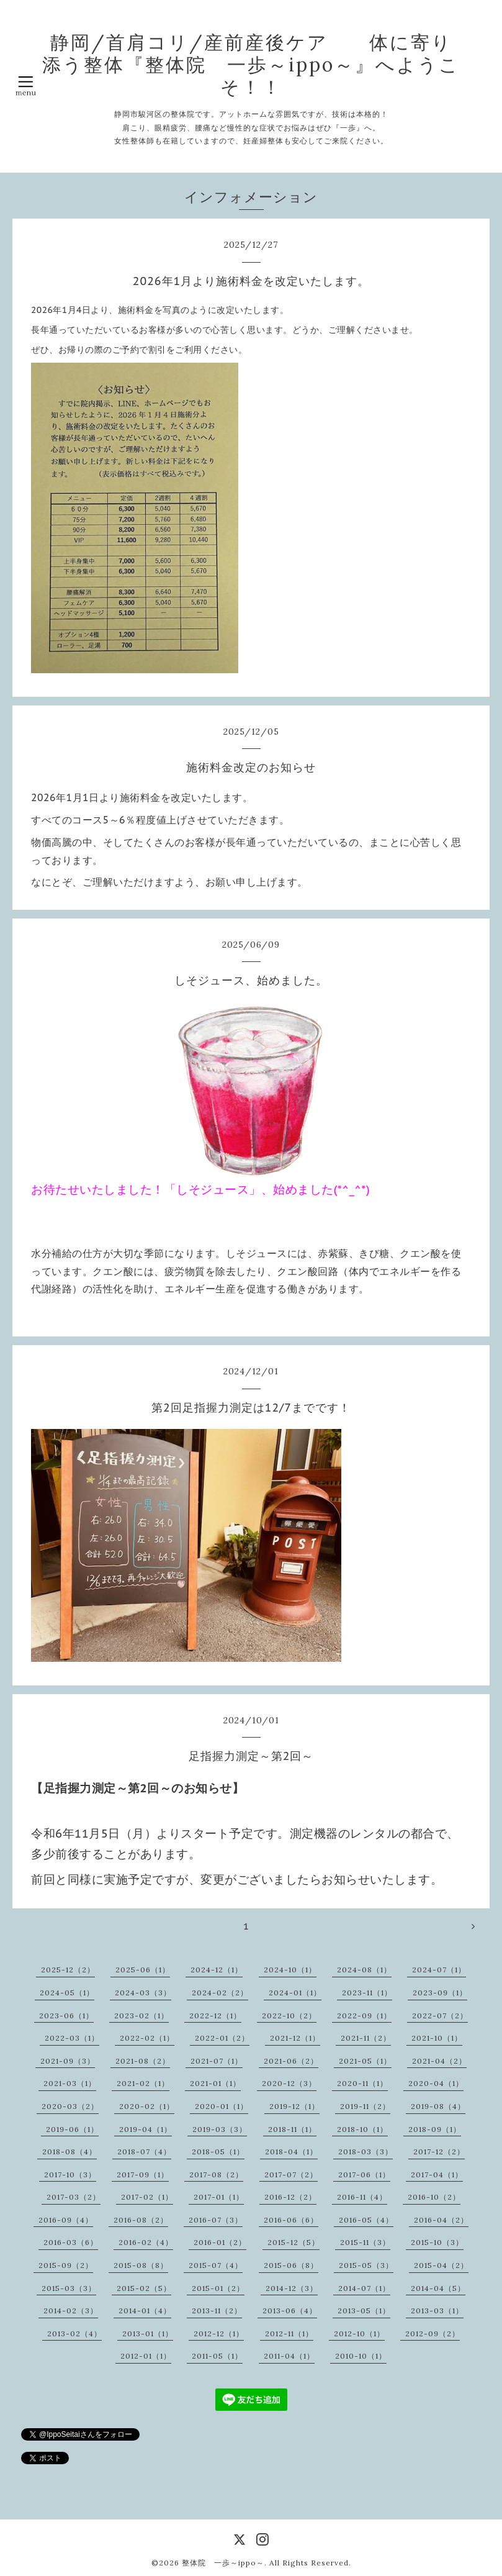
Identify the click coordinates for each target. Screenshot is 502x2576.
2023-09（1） (440, 1992)
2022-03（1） (72, 2038)
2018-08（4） (69, 2151)
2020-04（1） (436, 2083)
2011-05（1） (217, 2356)
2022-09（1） (364, 2015)
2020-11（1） (362, 2083)
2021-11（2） (366, 2038)
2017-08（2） (216, 2174)
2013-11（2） (217, 2310)
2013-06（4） (289, 2310)
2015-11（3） (365, 2242)
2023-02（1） (141, 2015)
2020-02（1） (146, 2106)
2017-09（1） (143, 2174)
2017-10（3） (70, 2174)
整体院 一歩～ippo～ (223, 2562)
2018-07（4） (144, 2151)
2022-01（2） (222, 2038)
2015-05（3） (366, 2265)
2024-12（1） (216, 1969)
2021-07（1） (216, 2061)
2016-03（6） (70, 2242)
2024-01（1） (295, 1992)
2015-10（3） (437, 2242)
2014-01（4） (145, 2310)
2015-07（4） (216, 2265)
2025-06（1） (142, 1969)
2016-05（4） (366, 2220)
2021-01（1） (215, 2083)
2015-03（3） (69, 2288)
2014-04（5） (438, 2288)
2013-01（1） (147, 2333)
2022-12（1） (215, 2015)
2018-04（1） (291, 2151)
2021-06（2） (291, 2061)
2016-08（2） (141, 2220)
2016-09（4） (65, 2220)
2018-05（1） (218, 2151)
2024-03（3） (143, 1992)
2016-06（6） (291, 2220)
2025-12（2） (68, 1969)
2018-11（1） (292, 2129)
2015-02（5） (144, 2288)
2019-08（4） (438, 2106)
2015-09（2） (65, 2265)
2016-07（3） (216, 2220)
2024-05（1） (67, 1992)
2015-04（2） (441, 2265)
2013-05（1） (364, 2310)
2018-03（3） (365, 2151)
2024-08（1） (364, 1969)
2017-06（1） (364, 2174)
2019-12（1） (294, 2106)
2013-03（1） (437, 2310)
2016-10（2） (434, 2197)
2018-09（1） (434, 2129)
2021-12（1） (295, 2038)
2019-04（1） (145, 2129)
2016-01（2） (220, 2242)
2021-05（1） (365, 2061)
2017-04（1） (437, 2174)
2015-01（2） (218, 2288)
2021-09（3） (67, 2061)
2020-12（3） (289, 2083)
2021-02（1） (143, 2083)
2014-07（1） (364, 2288)
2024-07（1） (439, 1969)
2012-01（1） (145, 2356)
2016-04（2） (441, 2220)
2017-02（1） (147, 2197)
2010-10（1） (361, 2356)
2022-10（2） (289, 2015)
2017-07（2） (291, 2174)
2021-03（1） (69, 2083)
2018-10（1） (362, 2129)
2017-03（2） (74, 2197)
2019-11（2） (365, 2106)
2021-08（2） (142, 2061)
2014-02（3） (70, 2310)
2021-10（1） (436, 2038)
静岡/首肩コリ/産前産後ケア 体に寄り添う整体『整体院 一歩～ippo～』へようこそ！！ (251, 64)
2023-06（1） (66, 2015)
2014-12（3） (292, 2288)
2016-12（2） (290, 2197)
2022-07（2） (440, 2015)
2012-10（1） (359, 2333)
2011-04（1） (289, 2356)
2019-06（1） (72, 2129)
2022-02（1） (147, 2038)
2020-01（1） (221, 2106)
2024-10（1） (290, 1969)
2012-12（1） (219, 2333)
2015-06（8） (291, 2265)
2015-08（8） (141, 2265)
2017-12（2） (439, 2151)
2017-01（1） (219, 2197)
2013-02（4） (74, 2333)
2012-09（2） (432, 2333)
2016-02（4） (146, 2242)
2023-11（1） (367, 1992)
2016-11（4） (362, 2197)
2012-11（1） (289, 2333)
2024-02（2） (220, 1992)
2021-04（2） (439, 2061)
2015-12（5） (293, 2242)
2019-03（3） (219, 2129)
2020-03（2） (70, 2106)
